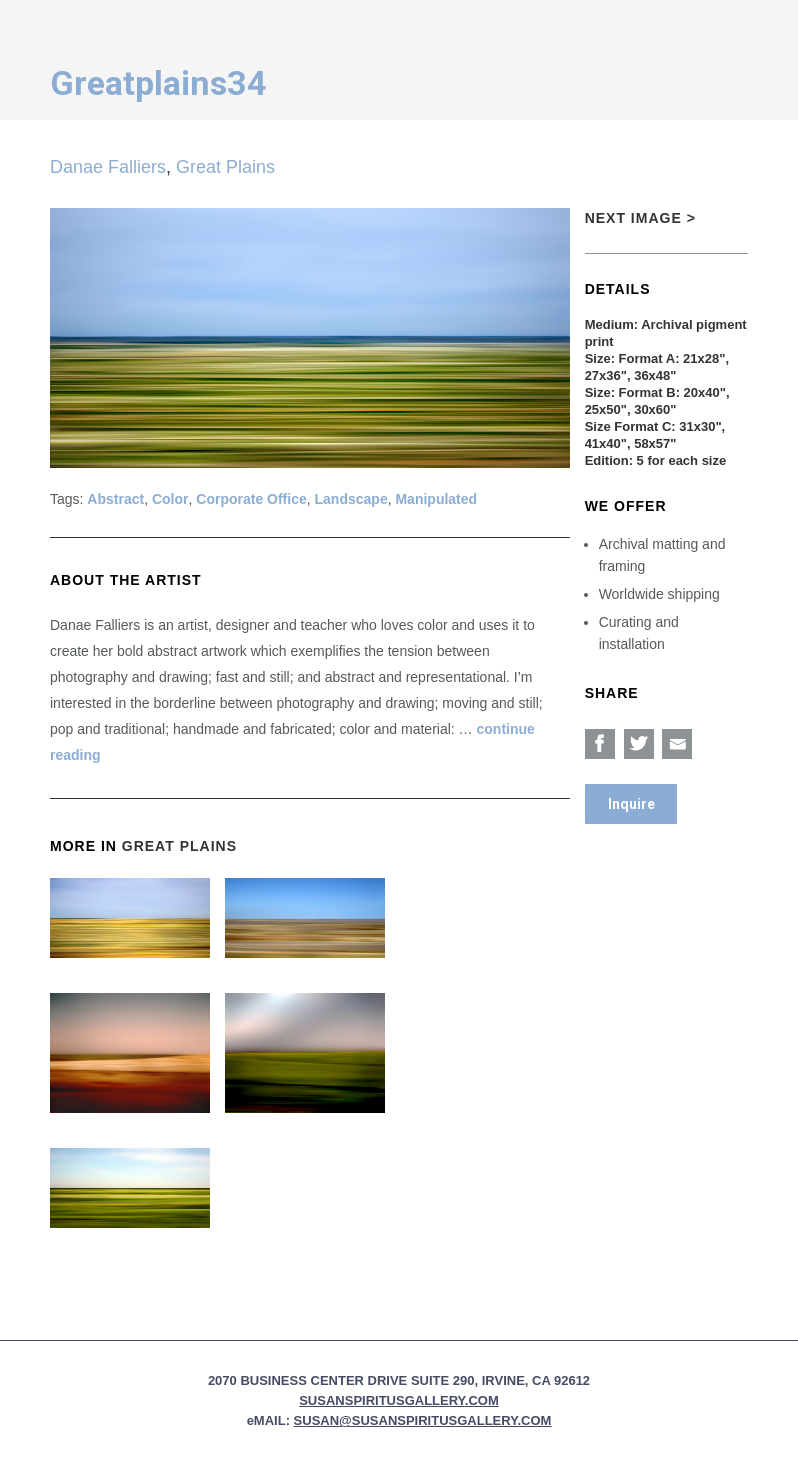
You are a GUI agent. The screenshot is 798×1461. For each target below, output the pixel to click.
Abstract (115, 499)
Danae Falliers (108, 167)
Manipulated (436, 499)
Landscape (351, 499)
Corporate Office (251, 499)
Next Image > (640, 218)
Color (170, 499)
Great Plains (225, 167)
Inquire (631, 804)
